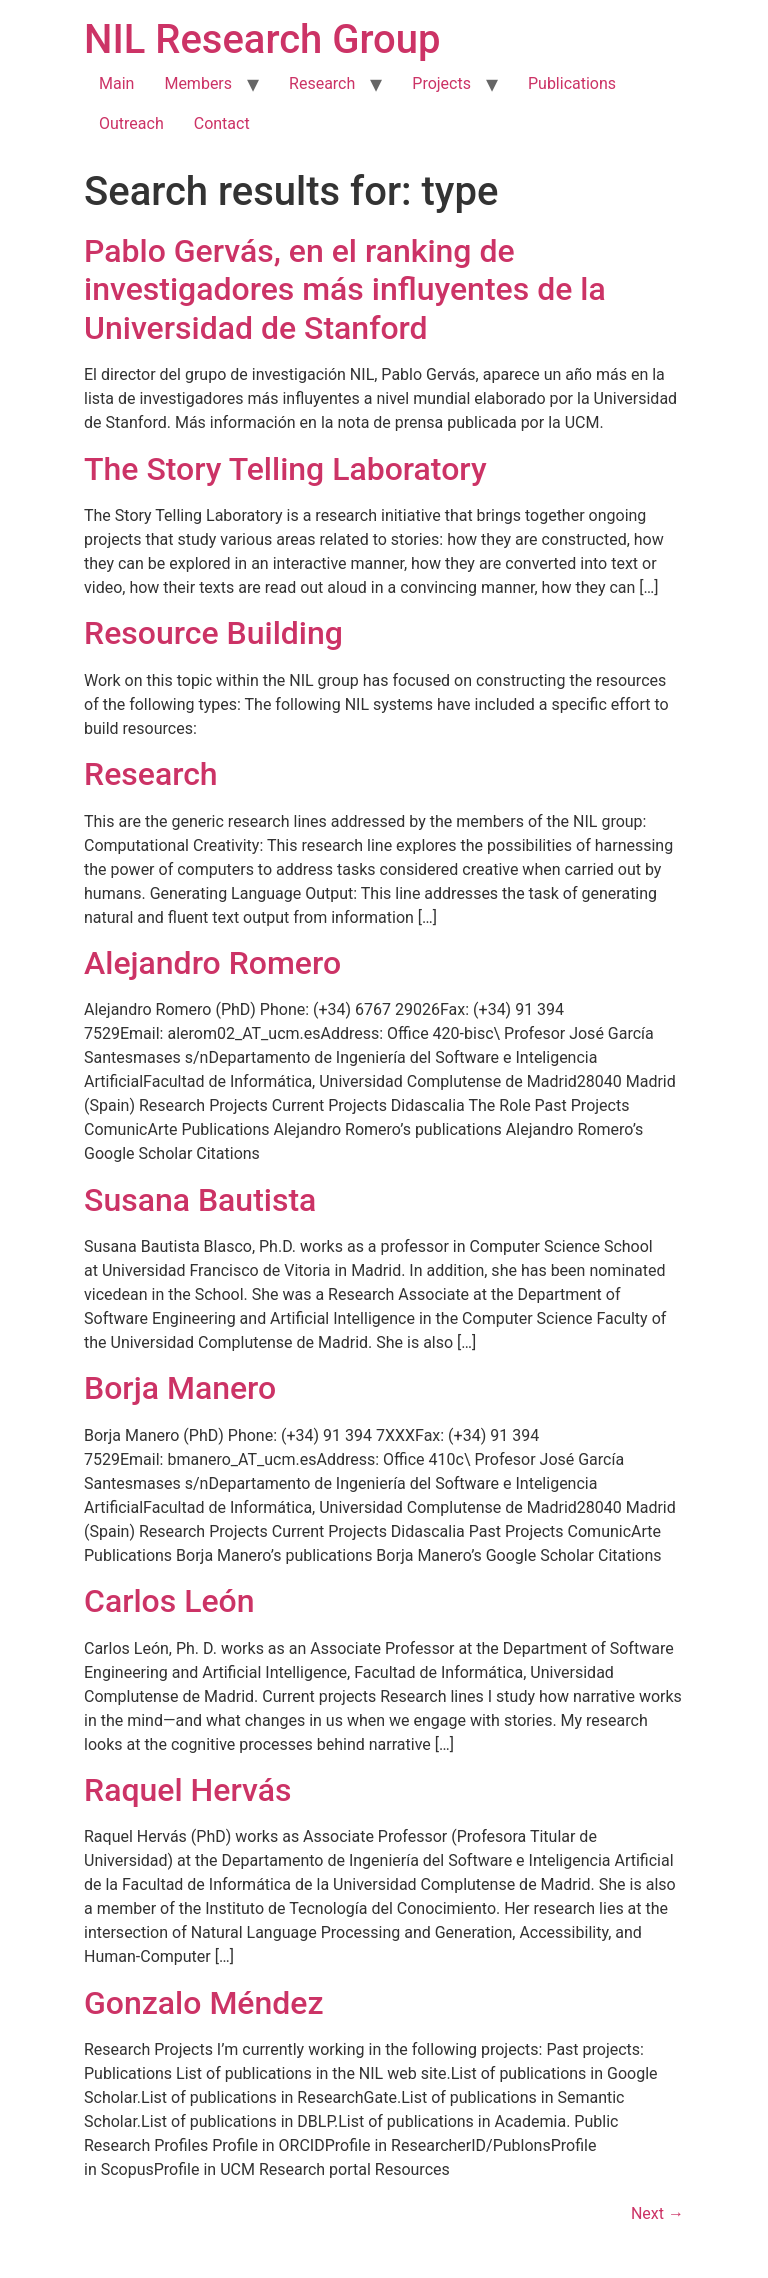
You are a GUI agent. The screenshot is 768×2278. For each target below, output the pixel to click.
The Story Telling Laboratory (285, 469)
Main (116, 83)
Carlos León (169, 1601)
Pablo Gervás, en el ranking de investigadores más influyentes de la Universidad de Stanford (345, 289)
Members (198, 83)
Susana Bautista (200, 1200)
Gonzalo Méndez (204, 2003)
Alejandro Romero (212, 963)
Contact (222, 123)
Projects (441, 83)
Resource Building (213, 633)
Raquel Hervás (187, 1790)
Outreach (131, 123)
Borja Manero (180, 1388)
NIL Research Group (262, 39)
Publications (572, 83)
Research (322, 83)
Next (657, 2213)
